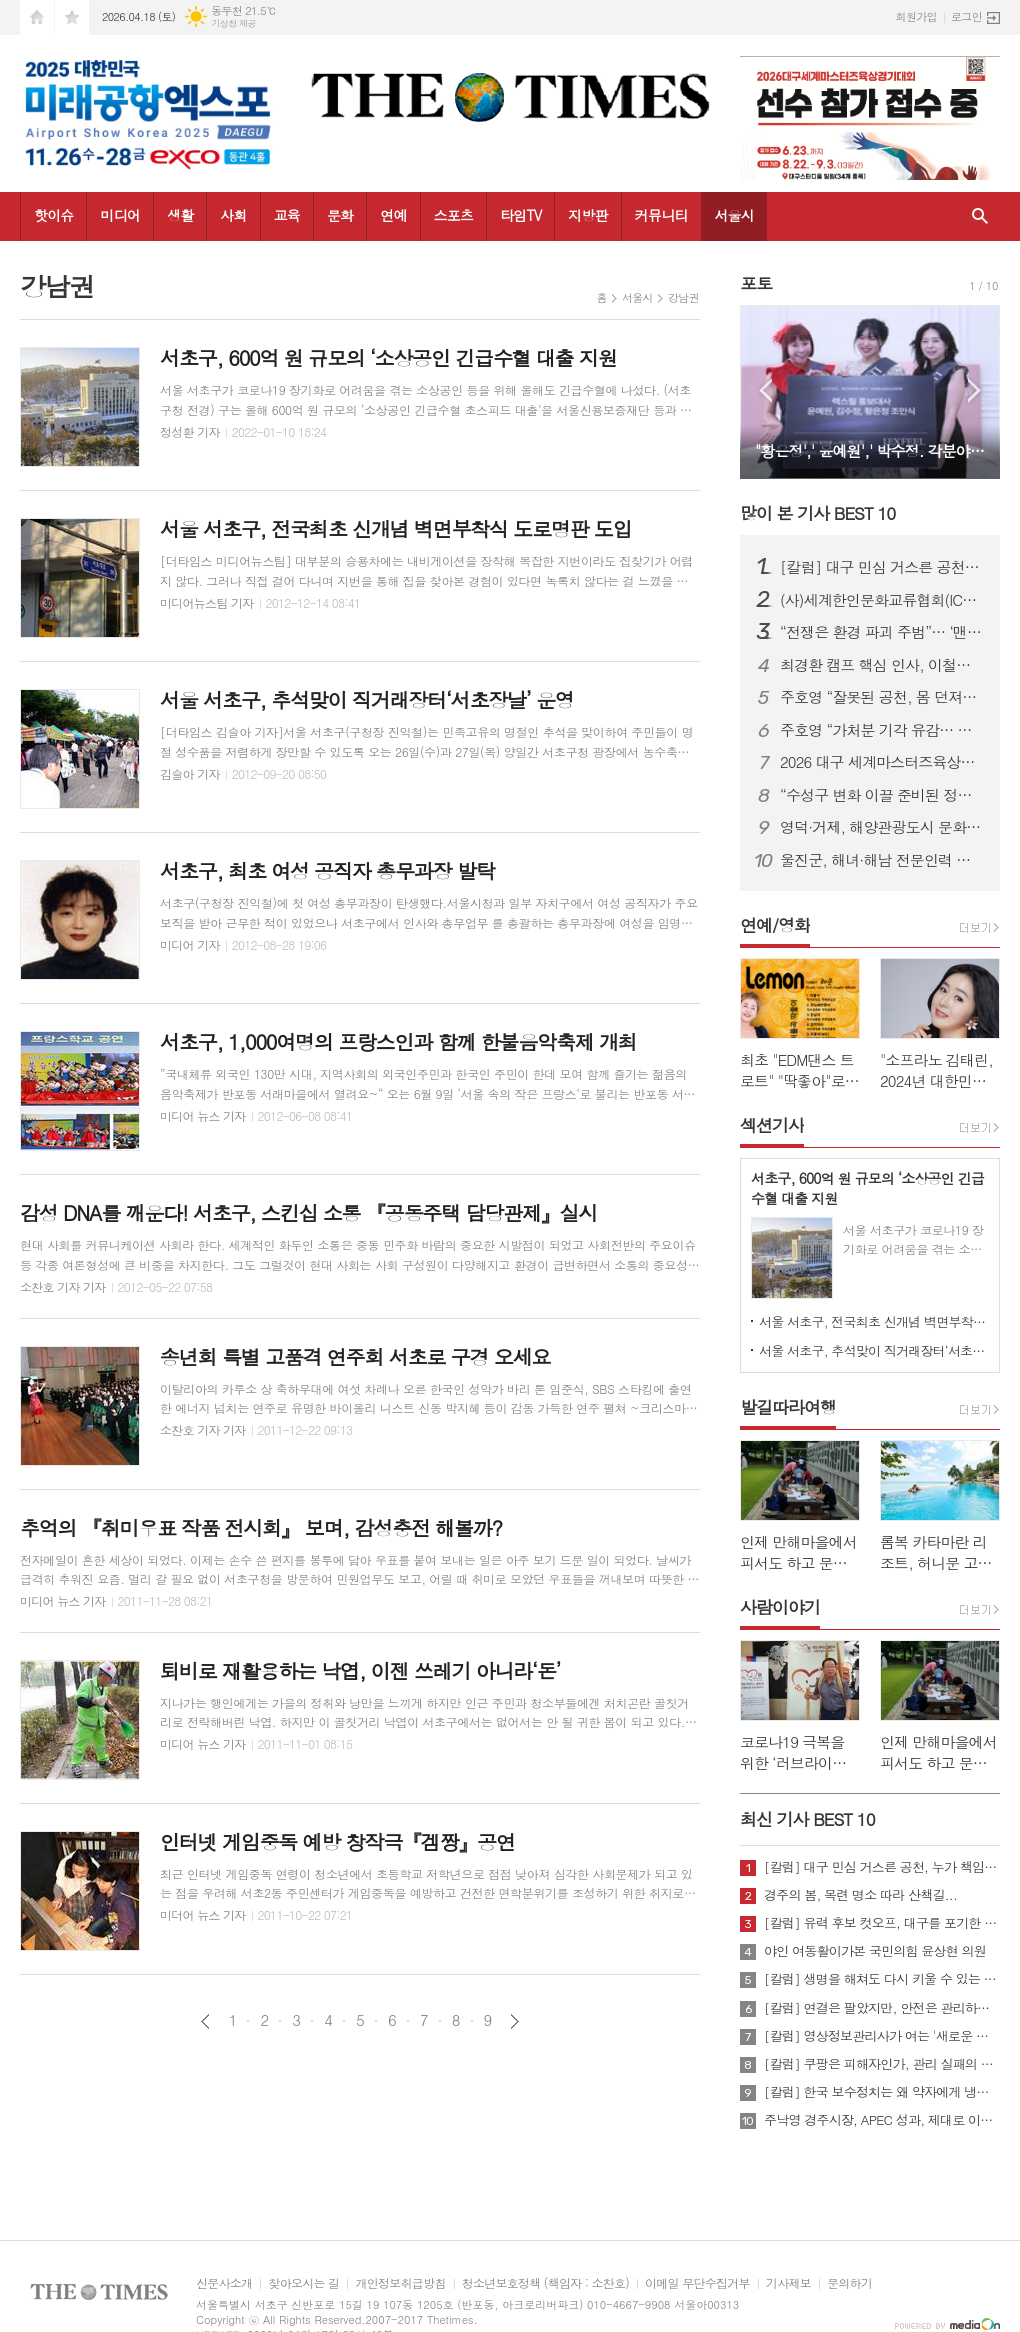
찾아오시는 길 (303, 2283)
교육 (287, 215)
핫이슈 (53, 215)
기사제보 (788, 2283)
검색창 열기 (980, 216)
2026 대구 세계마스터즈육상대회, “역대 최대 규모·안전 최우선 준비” (882, 762)
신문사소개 (224, 2283)
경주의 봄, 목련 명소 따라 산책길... (860, 1895)
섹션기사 (772, 1125)
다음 (514, 2021)
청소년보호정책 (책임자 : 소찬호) (545, 2283)
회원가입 (916, 16)
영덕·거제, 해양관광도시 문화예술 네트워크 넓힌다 (882, 827)
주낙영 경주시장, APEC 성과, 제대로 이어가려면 (882, 2120)
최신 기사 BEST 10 (807, 1819)
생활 (180, 215)
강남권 (683, 297)
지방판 (587, 215)
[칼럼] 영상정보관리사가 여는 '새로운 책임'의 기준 (882, 2036)
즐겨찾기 (72, 17)
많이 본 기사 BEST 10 (817, 513)
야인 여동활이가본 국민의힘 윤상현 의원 (875, 1951)
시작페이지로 (37, 17)
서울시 (733, 215)
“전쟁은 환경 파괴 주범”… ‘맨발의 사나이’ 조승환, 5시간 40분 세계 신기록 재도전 (882, 632)
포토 (756, 283)
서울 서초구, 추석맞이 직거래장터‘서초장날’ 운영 (874, 1350)
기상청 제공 (233, 23)
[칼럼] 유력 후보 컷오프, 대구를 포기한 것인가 (882, 1923)
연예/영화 (775, 925)
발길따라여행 (788, 1407)
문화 (340, 215)
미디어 (119, 215)
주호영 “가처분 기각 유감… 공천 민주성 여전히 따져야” (882, 730)
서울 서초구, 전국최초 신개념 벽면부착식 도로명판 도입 (874, 1321)
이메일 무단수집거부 (697, 2283)
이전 (205, 2021)
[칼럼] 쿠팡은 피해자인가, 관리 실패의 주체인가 (882, 2064)
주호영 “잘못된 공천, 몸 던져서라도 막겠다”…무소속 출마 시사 (882, 697)
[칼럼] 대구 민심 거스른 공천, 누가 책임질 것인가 (882, 567)
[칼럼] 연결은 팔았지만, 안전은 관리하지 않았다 (882, 2008)
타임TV (520, 215)
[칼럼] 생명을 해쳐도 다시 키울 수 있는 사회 (882, 1979)
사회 (233, 215)
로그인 (966, 16)
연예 (393, 215)
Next (974, 390)
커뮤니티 (661, 215)
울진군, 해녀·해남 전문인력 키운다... (882, 860)
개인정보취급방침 (400, 2283)
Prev (765, 390)
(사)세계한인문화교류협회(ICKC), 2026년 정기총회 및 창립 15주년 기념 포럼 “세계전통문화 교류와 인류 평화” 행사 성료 (882, 600)
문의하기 (849, 2283)
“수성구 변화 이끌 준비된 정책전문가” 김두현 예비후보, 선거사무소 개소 (882, 795)
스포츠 (453, 215)
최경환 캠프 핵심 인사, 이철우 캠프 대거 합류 (882, 665)
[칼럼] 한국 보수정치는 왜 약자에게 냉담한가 (882, 2092)
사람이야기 (780, 1607)
